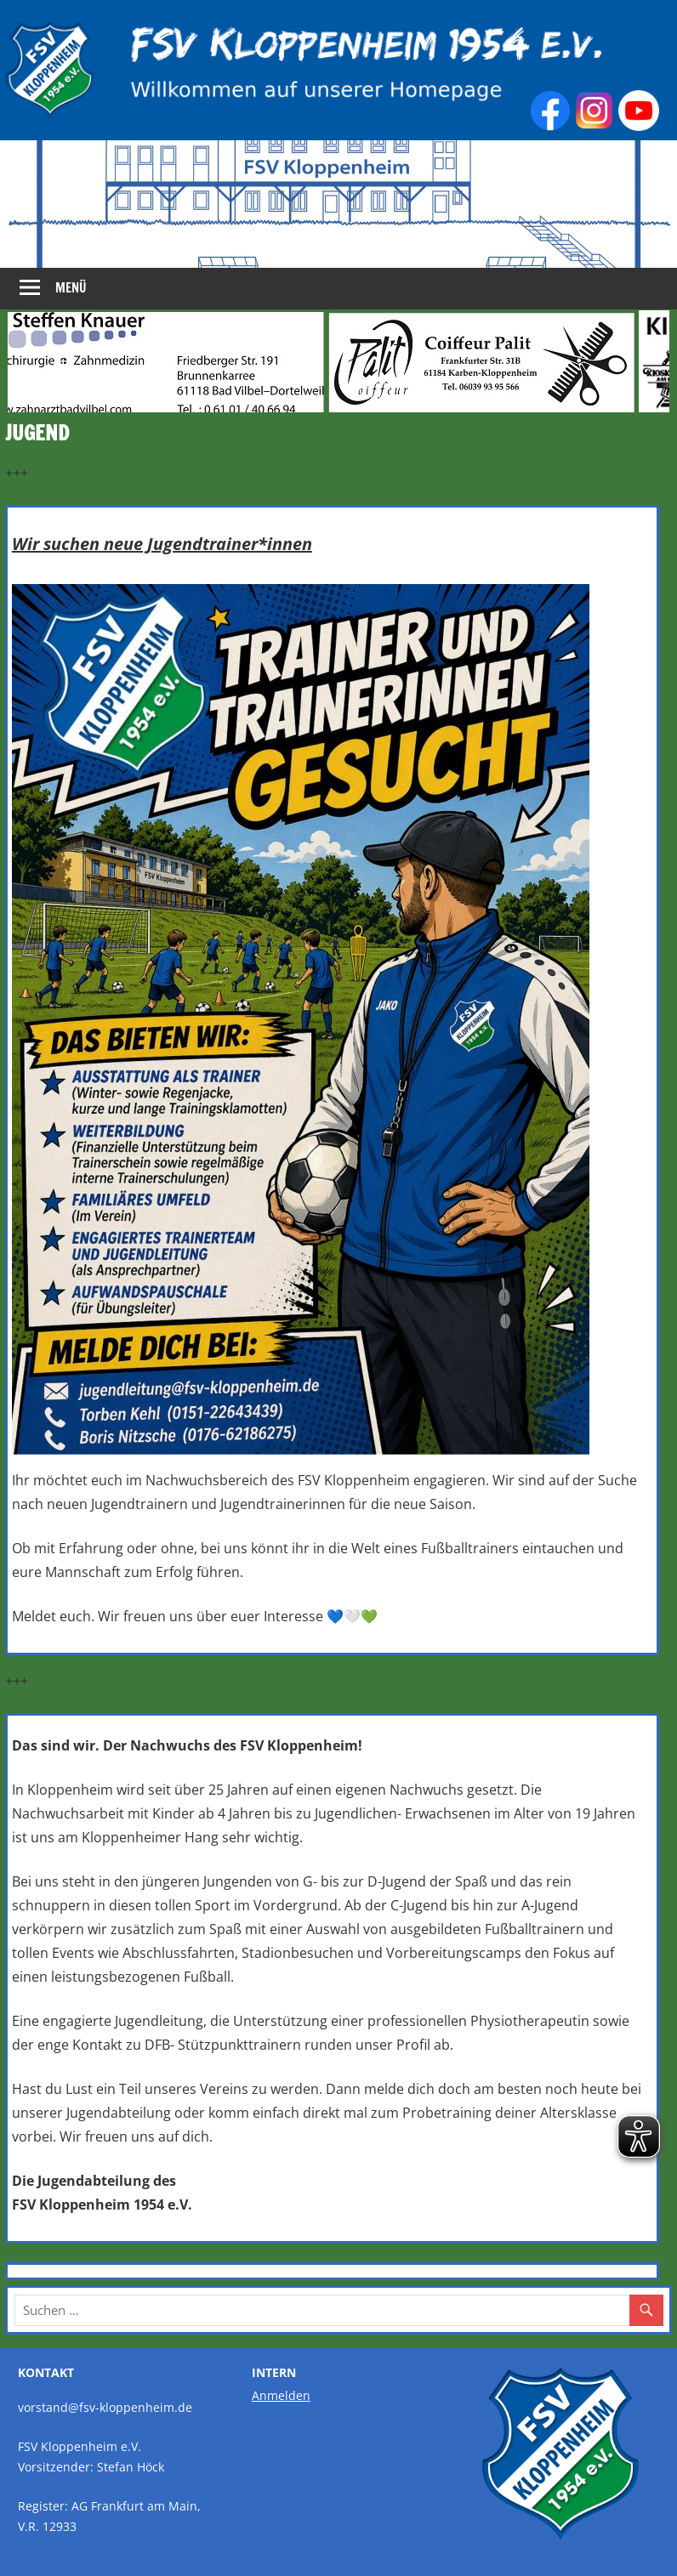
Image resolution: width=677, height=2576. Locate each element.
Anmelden (281, 2395)
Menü (71, 288)
